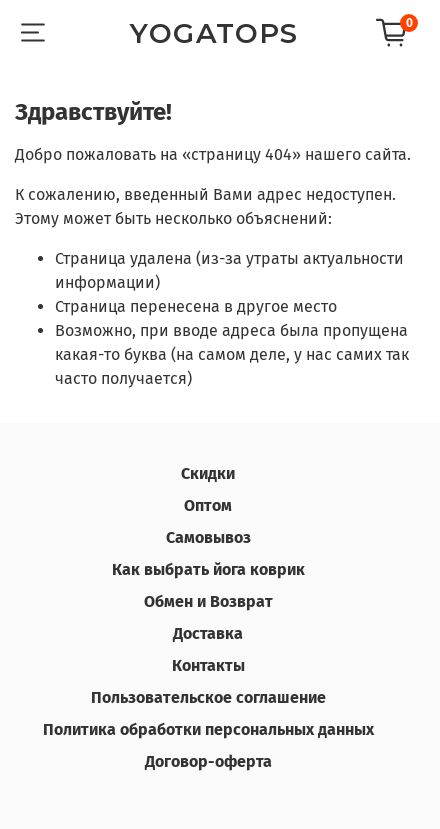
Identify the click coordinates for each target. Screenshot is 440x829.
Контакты (208, 665)
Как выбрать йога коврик (208, 569)
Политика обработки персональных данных (208, 729)
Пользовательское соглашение (208, 697)
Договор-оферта (208, 761)
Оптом (208, 505)
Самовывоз (208, 537)
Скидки (208, 473)
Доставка (208, 633)
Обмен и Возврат (208, 601)
